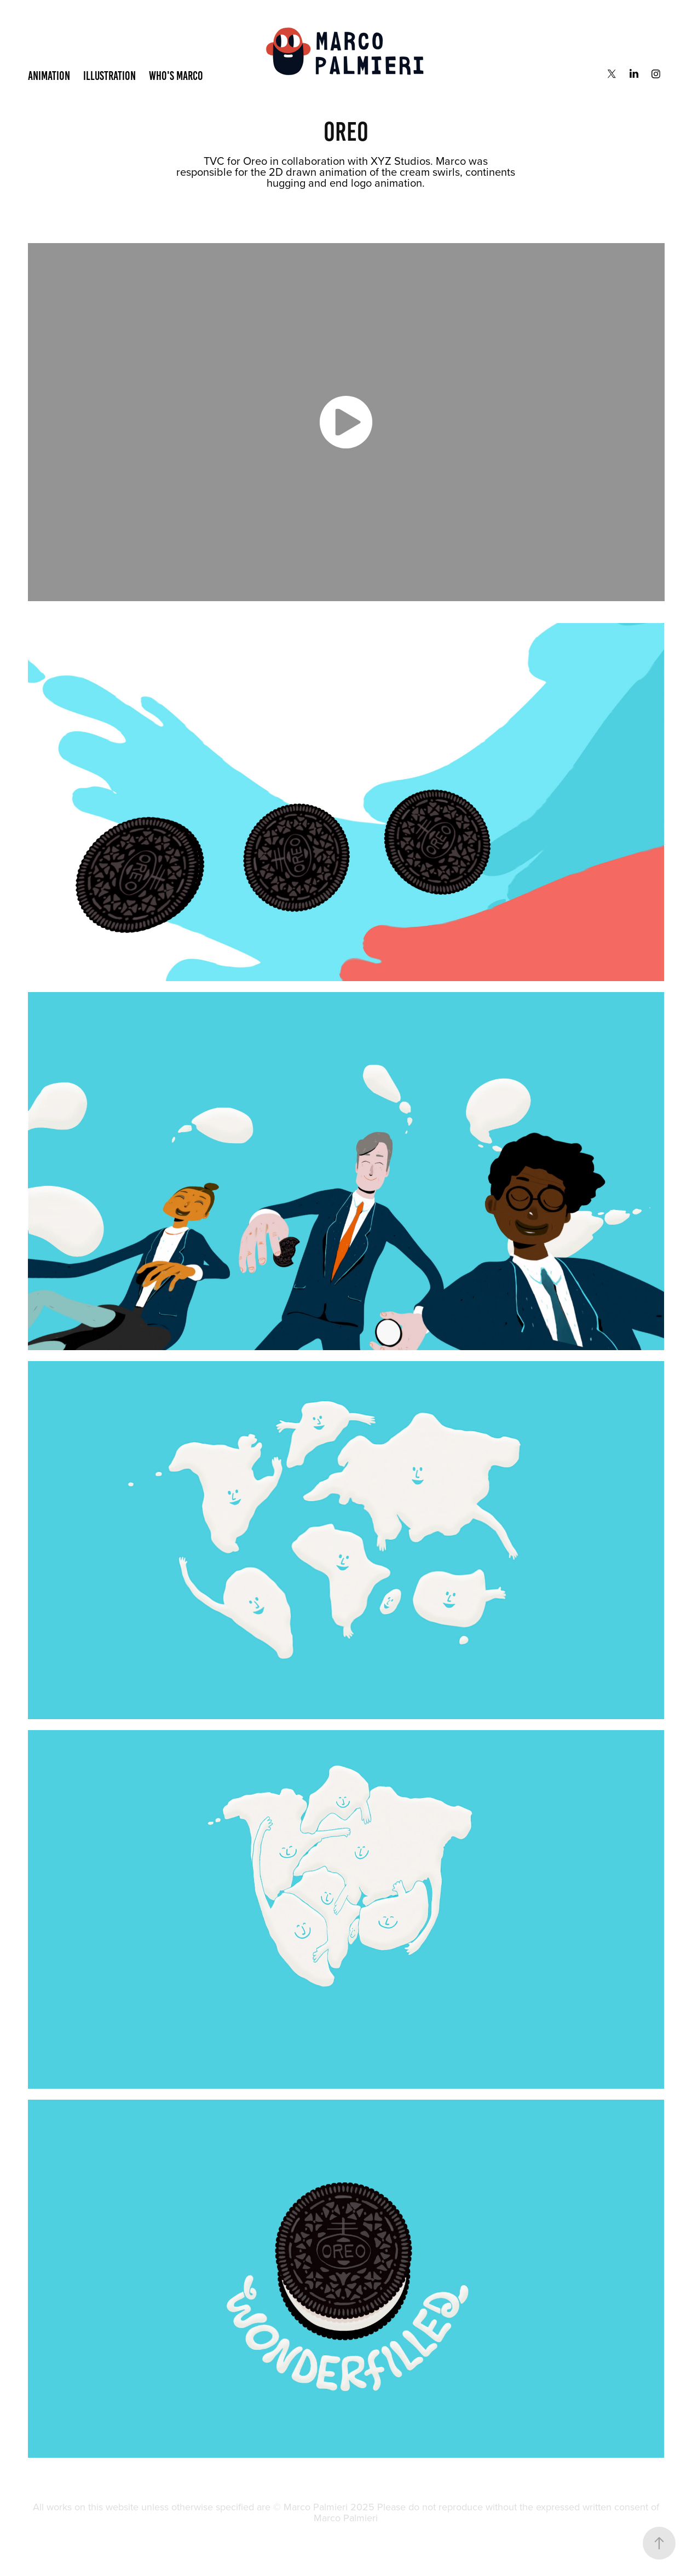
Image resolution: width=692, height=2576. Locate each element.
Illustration (109, 76)
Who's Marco (176, 76)
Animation (49, 76)
